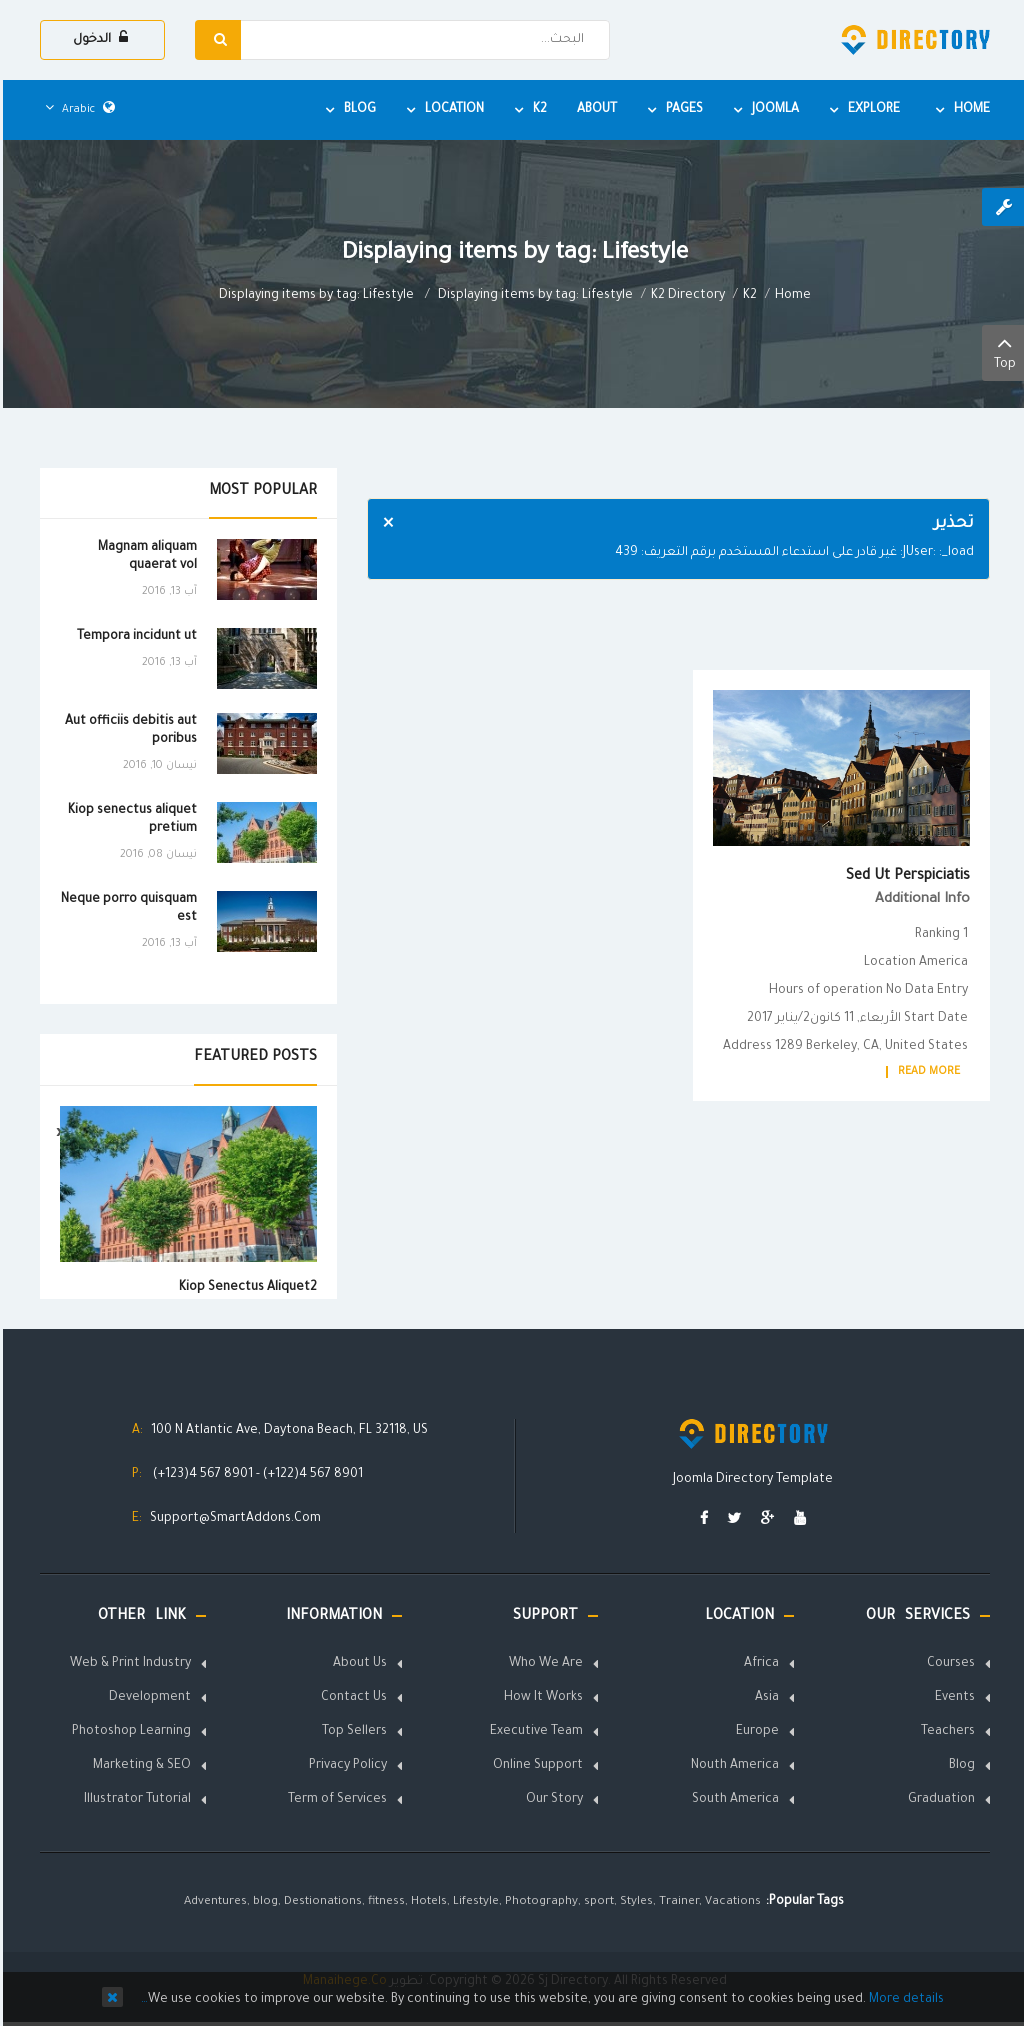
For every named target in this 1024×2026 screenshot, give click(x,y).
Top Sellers (351, 1732)
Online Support (535, 1766)
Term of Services (334, 1800)
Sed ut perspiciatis (905, 877)
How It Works (540, 1698)
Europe (754, 1732)
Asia (764, 1698)
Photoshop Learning (128, 1732)
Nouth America (732, 1766)
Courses (948, 1664)
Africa (758, 1664)
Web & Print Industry (127, 1664)
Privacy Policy (345, 1766)
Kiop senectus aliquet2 (245, 1288)
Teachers (945, 1732)
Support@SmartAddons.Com (232, 1519)
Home (790, 296)
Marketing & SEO (139, 1766)
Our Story (551, 1800)
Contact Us (351, 1698)
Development (147, 1698)
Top (1001, 351)
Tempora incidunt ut (134, 637)
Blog (959, 1766)
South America (732, 1800)
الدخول (97, 38)
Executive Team (533, 1732)
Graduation (938, 1800)
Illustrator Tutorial (134, 1800)
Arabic (77, 110)
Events (952, 1698)
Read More (926, 1072)
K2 (747, 296)
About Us (357, 1664)
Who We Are (543, 1664)
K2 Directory (685, 296)
